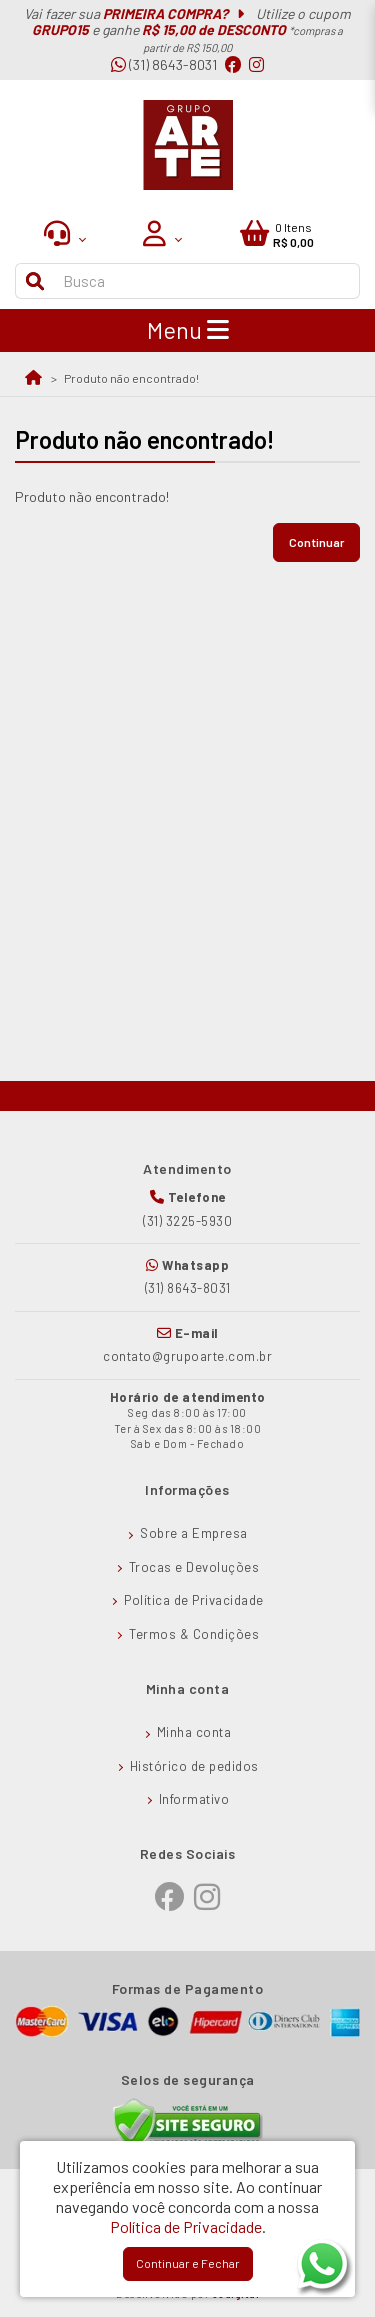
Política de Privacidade (194, 1600)
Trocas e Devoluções (194, 1567)
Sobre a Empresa (194, 1533)
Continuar (316, 542)
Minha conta (194, 1732)
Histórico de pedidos (194, 1766)
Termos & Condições (194, 1634)
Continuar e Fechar (188, 2263)
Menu (188, 330)
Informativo (194, 1799)
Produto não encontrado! (131, 378)
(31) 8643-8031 (164, 64)
